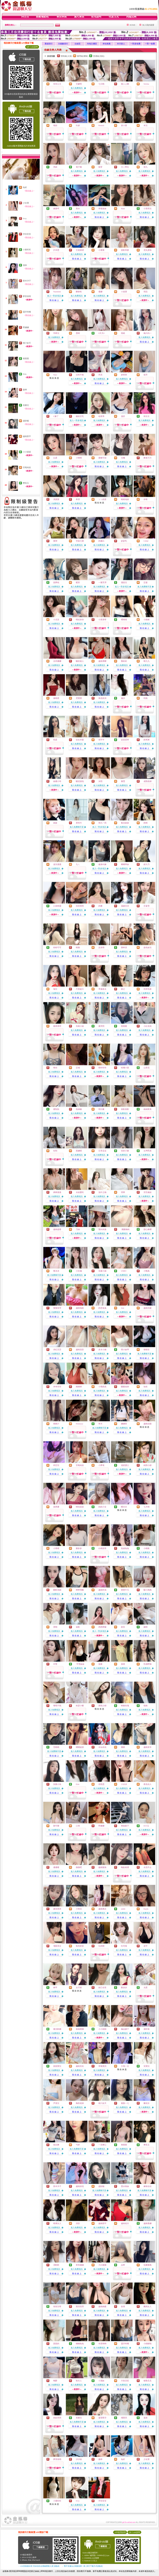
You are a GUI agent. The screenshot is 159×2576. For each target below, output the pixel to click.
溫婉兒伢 (125, 906)
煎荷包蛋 (148, 989)
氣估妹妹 (125, 823)
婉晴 (146, 1627)
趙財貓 (26, 421)
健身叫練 (102, 864)
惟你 (55, 1068)
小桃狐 (147, 1548)
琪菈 (146, 292)
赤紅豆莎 (57, 1349)
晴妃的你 (80, 619)
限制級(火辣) (66, 56)
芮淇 (100, 375)
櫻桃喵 (124, 619)
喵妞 (55, 125)
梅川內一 (148, 333)
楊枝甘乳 (80, 416)
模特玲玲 (102, 1068)
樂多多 (79, 1548)
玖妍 (78, 125)
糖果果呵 (57, 1026)
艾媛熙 (79, 84)
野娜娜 (26, 327)
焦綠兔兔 (125, 1548)
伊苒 (146, 499)
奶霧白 (101, 541)
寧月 (100, 1424)
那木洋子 (27, 281)
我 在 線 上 (99, 217)
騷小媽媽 (148, 1590)
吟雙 (55, 1664)
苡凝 (146, 582)
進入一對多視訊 (54, 296)
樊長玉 (26, 483)
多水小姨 (102, 1349)
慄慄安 (147, 1349)
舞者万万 (148, 458)
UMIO (123, 1271)
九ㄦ (78, 864)
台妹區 (77, 44)
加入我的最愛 (148, 25)
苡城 (78, 1068)
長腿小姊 (102, 1271)
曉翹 (78, 947)
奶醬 (100, 906)
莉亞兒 (56, 1465)
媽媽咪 (79, 1386)
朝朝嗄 (124, 1026)
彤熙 (55, 1151)
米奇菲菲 (57, 1386)
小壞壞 (101, 250)
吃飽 (146, 698)
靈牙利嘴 (27, 312)
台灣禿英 (148, 1151)
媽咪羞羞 (57, 1192)
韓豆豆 (147, 416)
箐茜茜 (26, 358)
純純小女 (102, 1507)
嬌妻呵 (56, 208)
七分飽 (101, 84)
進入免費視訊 (77, 88)
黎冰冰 (56, 1271)
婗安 (123, 1627)
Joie (122, 1308)
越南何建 (148, 1308)
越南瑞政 (80, 1308)
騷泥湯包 (80, 781)
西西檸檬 (102, 1627)
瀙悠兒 (124, 582)
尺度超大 (80, 989)
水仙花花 (102, 1747)
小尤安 (56, 619)
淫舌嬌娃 (148, 1192)
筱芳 (146, 375)
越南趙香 (57, 1229)
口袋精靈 (57, 906)
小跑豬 (147, 619)
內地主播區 (92, 44)
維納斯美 (148, 1109)
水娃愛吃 (80, 1192)
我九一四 (102, 823)
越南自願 (148, 1424)
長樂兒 (26, 405)
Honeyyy (79, 1424)
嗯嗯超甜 (80, 1747)
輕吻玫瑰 (125, 1705)
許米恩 (56, 250)
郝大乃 (147, 864)
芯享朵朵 (102, 1151)
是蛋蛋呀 (125, 740)
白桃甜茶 (102, 1548)
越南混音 (80, 1349)
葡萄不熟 (57, 1705)
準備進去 (102, 989)
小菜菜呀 (102, 619)
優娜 (100, 292)
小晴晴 (79, 458)
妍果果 (124, 375)
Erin (24, 374)
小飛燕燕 (102, 1386)
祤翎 (55, 1627)
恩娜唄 (79, 1151)
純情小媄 (148, 1465)
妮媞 (55, 823)
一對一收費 (150, 44)
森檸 (25, 390)
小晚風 (147, 1271)
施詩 (123, 698)
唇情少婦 (102, 1705)
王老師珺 (80, 250)
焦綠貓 (79, 1109)
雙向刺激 (102, 1229)
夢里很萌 (27, 296)
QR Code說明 (32, 47)
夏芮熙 (101, 1026)
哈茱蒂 (101, 416)
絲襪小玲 (57, 781)
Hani (123, 208)
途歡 (78, 1627)
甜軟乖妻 (125, 250)
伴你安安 (27, 234)
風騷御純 (125, 1229)
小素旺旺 (27, 249)
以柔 (55, 458)
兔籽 (25, 187)
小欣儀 (79, 1271)
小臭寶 (124, 292)
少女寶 (26, 203)
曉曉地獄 (125, 499)
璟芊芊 (101, 740)
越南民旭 (102, 1590)
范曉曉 (56, 1747)
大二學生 (125, 167)
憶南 (146, 1705)
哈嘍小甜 (125, 1068)
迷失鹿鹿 (57, 864)
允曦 (123, 458)
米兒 (146, 125)
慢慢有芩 (57, 1308)
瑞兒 (55, 989)
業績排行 (49, 44)
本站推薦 (107, 44)
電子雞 (79, 167)
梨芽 (100, 167)
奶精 (146, 823)
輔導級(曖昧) (82, 56)
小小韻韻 (27, 452)
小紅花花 (148, 1026)
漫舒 (123, 416)
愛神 (55, 541)
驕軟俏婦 (57, 1590)
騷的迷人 (80, 661)
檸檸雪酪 (80, 1590)
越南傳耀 (102, 661)
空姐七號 (80, 541)
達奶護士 (125, 1465)
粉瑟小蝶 (80, 1705)
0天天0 (101, 333)
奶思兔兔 (102, 1308)
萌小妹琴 (125, 1349)
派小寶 (124, 125)
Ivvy (25, 218)
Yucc (55, 375)
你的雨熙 (80, 906)
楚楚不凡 (125, 1590)
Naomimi (57, 292)
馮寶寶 (56, 499)
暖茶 (78, 582)
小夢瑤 (101, 1465)
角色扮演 (102, 698)
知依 (146, 1386)
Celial (146, 541)
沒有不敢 (80, 375)
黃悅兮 (79, 823)
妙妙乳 (124, 541)
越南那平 (27, 436)
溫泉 (25, 265)
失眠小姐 (80, 1026)
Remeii (101, 125)
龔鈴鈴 (124, 661)
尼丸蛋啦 (148, 250)
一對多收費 (135, 44)
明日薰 (101, 1109)
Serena (146, 84)
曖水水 (124, 1507)
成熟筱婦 (148, 781)
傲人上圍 (125, 84)
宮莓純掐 (27, 467)
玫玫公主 (57, 84)
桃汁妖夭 (27, 343)
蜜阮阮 (56, 1109)
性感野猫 (148, 1664)
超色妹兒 (148, 947)
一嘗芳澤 (102, 582)
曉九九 (147, 661)
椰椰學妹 (125, 864)
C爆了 (56, 416)
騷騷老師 (125, 1386)
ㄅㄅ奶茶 (102, 499)
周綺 (55, 167)
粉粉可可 (57, 947)
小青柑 (56, 1548)
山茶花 (147, 1068)
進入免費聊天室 (144, 586)
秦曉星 (56, 698)
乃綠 (78, 1229)
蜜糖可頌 (102, 458)
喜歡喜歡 (125, 1109)
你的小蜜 (125, 1151)
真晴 (123, 1664)
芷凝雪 (147, 906)
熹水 (78, 208)
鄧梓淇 (124, 947)
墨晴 (78, 333)
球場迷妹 (102, 208)
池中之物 (102, 1192)
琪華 (123, 1192)
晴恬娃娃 (80, 1507)
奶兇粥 (147, 740)
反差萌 (101, 947)
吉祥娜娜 (57, 661)
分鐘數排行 (63, 44)
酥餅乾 (79, 292)
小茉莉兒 (148, 208)
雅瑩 (123, 781)
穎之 (123, 989)
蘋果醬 (56, 1507)
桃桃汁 (56, 1424)
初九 (146, 167)
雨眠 (123, 333)
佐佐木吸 (80, 740)
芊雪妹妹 (80, 1664)
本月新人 (121, 44)
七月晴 (147, 1507)
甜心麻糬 (148, 1229)
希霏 (78, 499)
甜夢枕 (56, 582)
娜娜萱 (124, 1424)
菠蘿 (100, 1664)
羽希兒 (56, 333)
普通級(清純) (98, 56)
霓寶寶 (79, 698)
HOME (132, 25)
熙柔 (55, 740)
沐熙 (100, 781)
